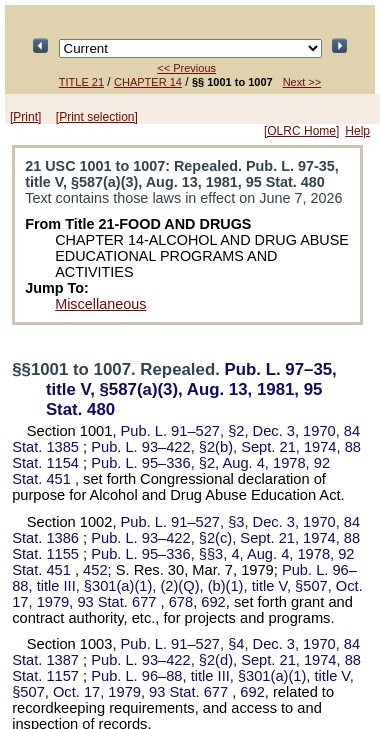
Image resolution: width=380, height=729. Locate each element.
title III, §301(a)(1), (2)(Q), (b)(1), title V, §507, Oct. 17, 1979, (187, 586)
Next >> (302, 82)
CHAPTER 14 (148, 82)
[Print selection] (97, 117)
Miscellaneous (100, 304)
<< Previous (186, 68)
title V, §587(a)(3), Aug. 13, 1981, (191, 389)
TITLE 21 (81, 82)
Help (357, 131)
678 (181, 602)
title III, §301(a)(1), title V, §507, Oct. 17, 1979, (183, 684)
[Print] (25, 117)
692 (213, 602)
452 (95, 570)
